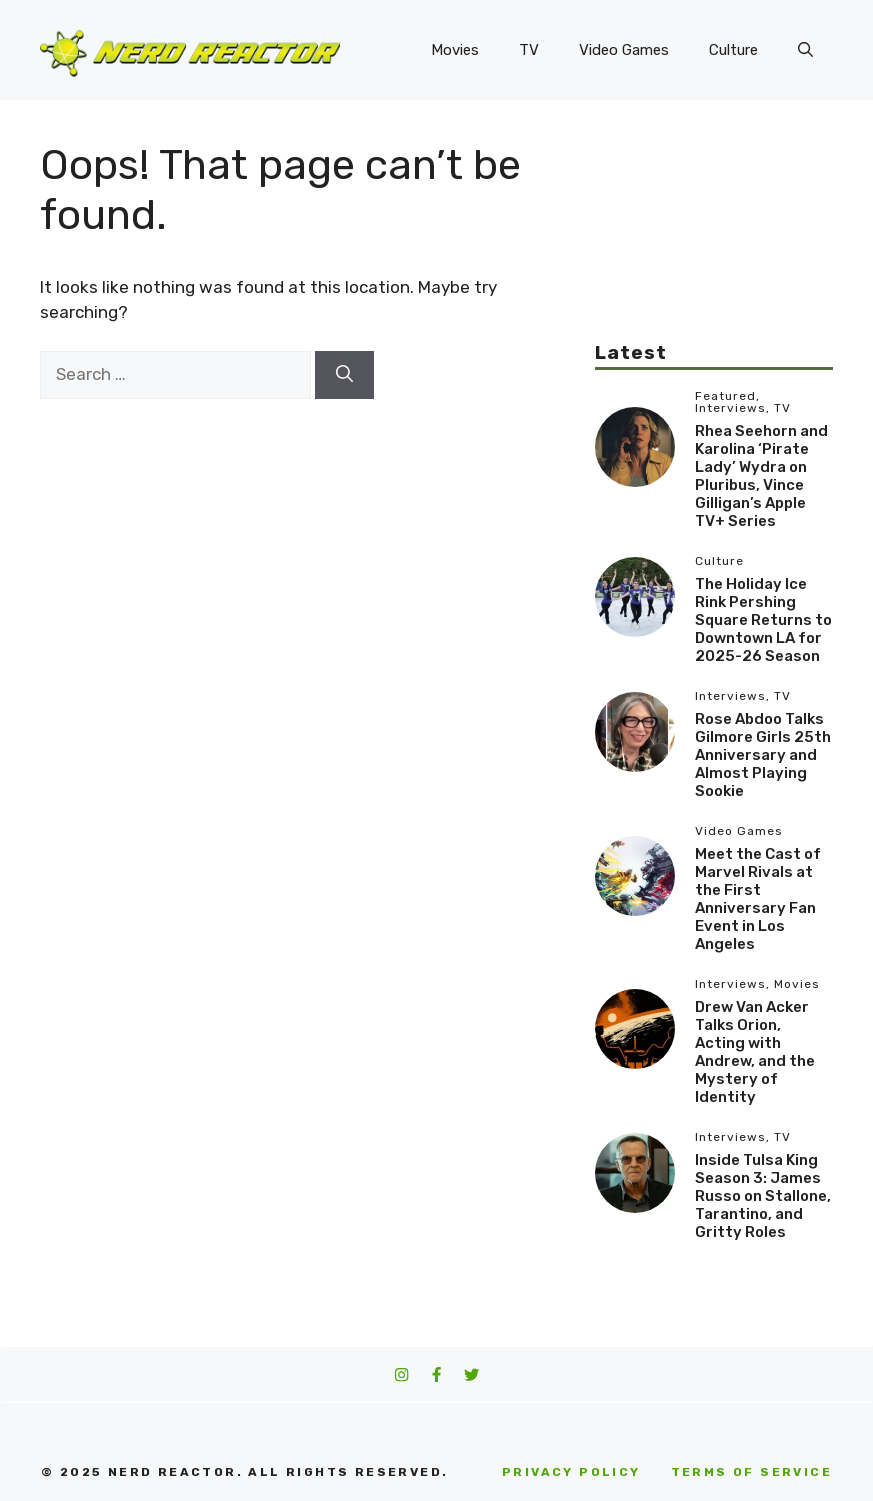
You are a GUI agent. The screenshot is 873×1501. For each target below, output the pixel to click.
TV (529, 50)
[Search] (344, 375)
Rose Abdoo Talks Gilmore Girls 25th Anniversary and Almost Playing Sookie (763, 755)
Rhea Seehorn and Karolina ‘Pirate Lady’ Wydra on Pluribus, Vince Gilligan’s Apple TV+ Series (761, 476)
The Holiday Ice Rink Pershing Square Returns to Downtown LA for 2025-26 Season (763, 620)
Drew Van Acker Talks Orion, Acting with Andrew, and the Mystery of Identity (755, 1052)
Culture (733, 50)
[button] (805, 50)
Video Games (624, 50)
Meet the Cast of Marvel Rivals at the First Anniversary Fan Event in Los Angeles (758, 899)
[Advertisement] (714, 240)
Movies (455, 50)
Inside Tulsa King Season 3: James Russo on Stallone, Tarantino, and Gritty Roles (763, 1196)
